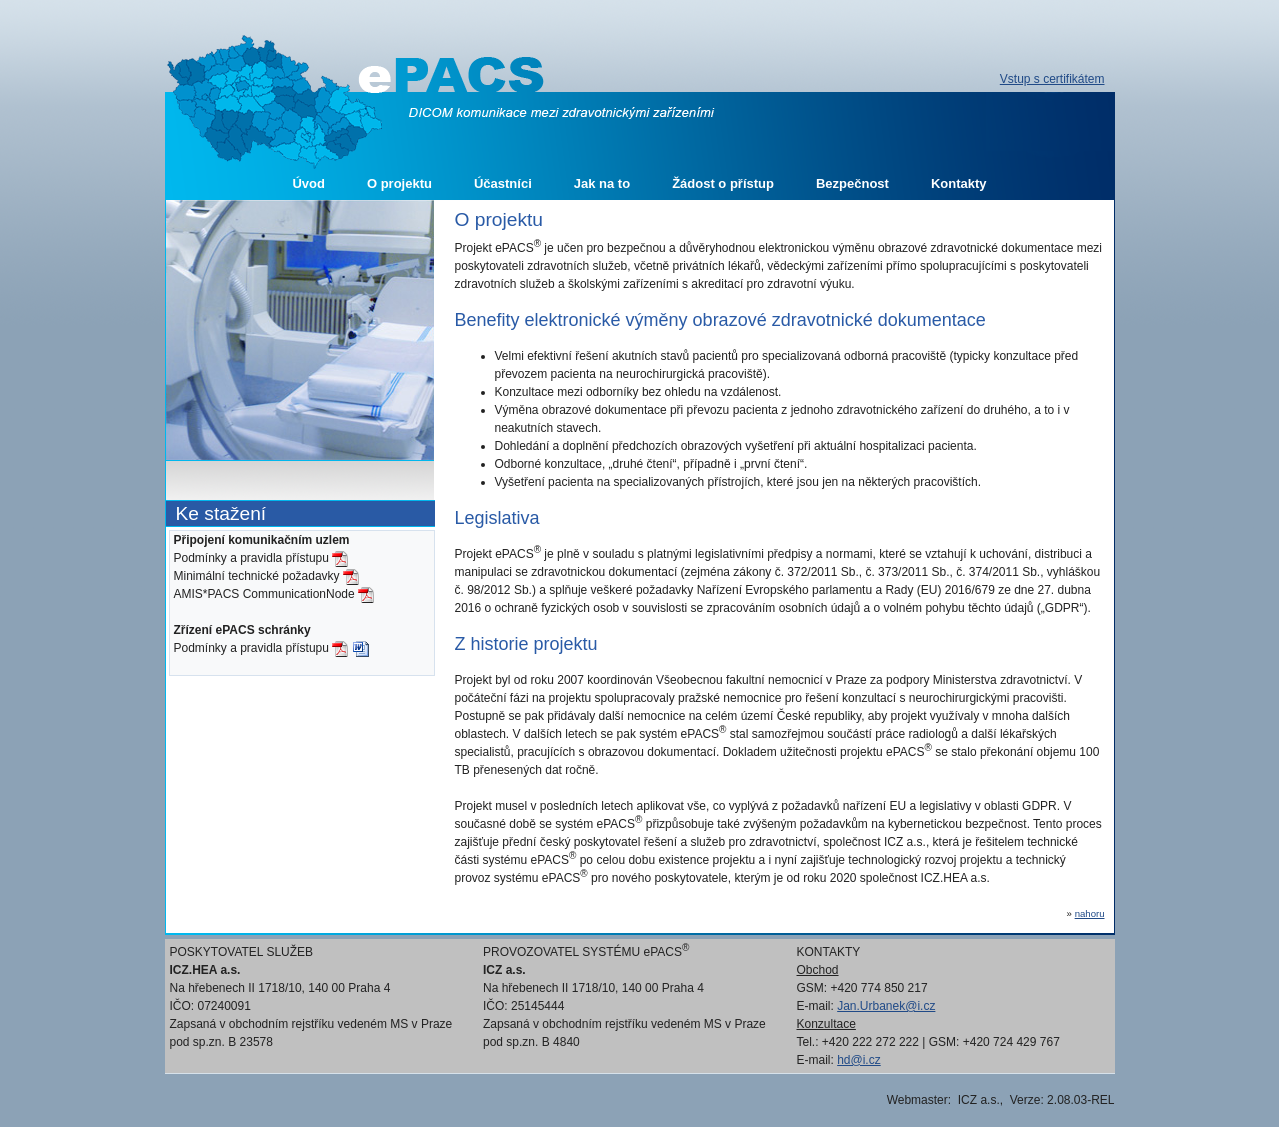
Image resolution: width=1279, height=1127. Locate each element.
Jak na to (602, 183)
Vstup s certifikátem (1052, 79)
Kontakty (959, 183)
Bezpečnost (852, 183)
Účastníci (503, 183)
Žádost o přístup (723, 183)
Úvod (308, 183)
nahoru (1090, 913)
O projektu (399, 183)
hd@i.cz (859, 1060)
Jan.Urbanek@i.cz (886, 1006)
